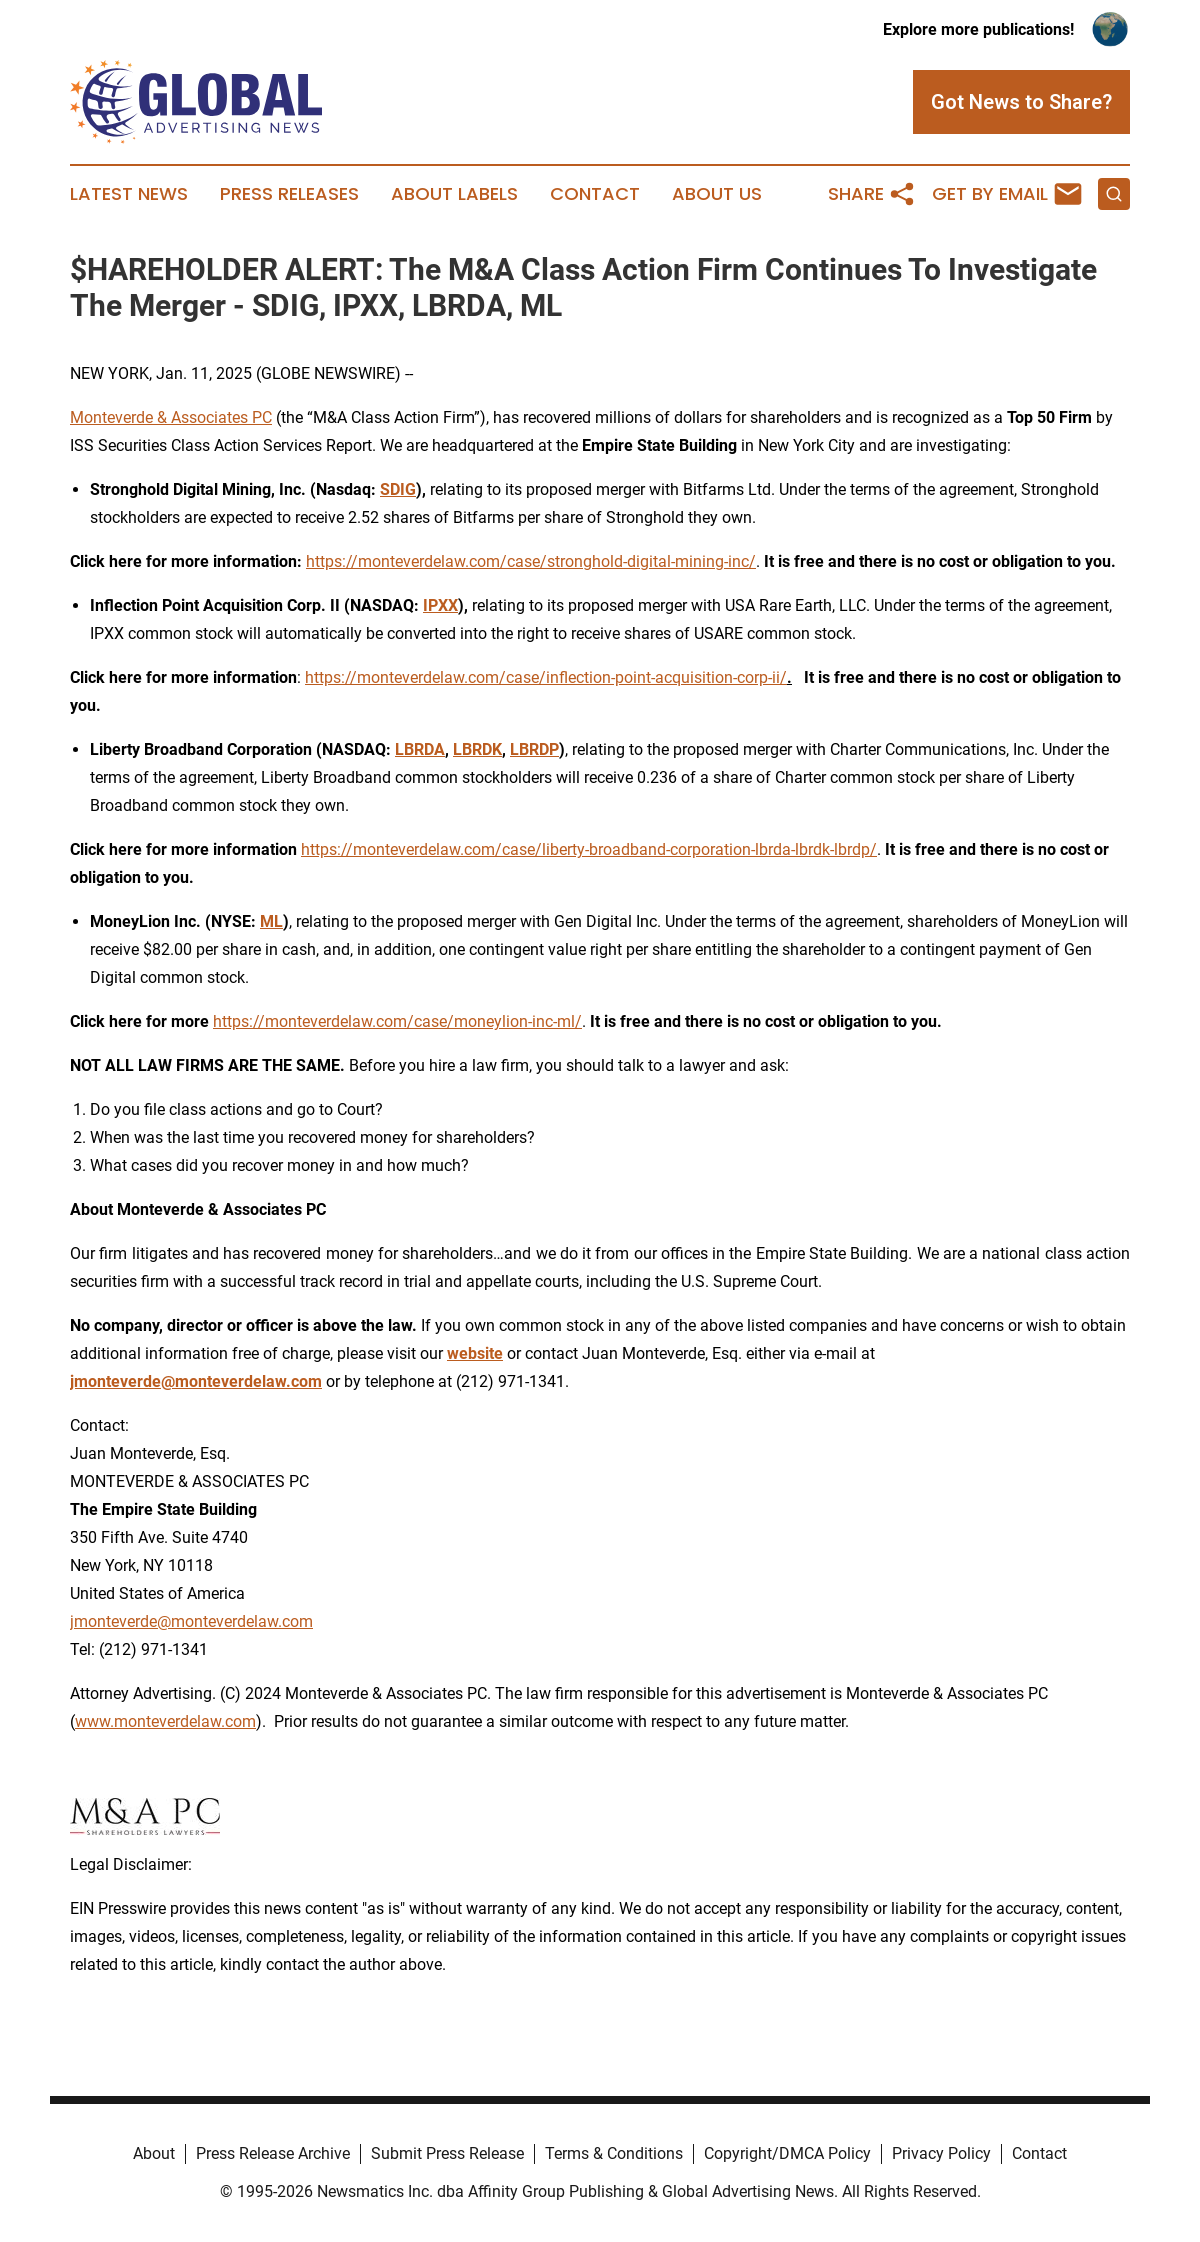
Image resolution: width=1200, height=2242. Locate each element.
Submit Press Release (447, 2153)
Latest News (129, 194)
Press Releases (289, 194)
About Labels (454, 194)
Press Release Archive (273, 2153)
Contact (595, 194)
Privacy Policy (941, 2153)
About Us (717, 194)
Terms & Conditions (614, 2153)
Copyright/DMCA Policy (787, 2153)
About (154, 2153)
